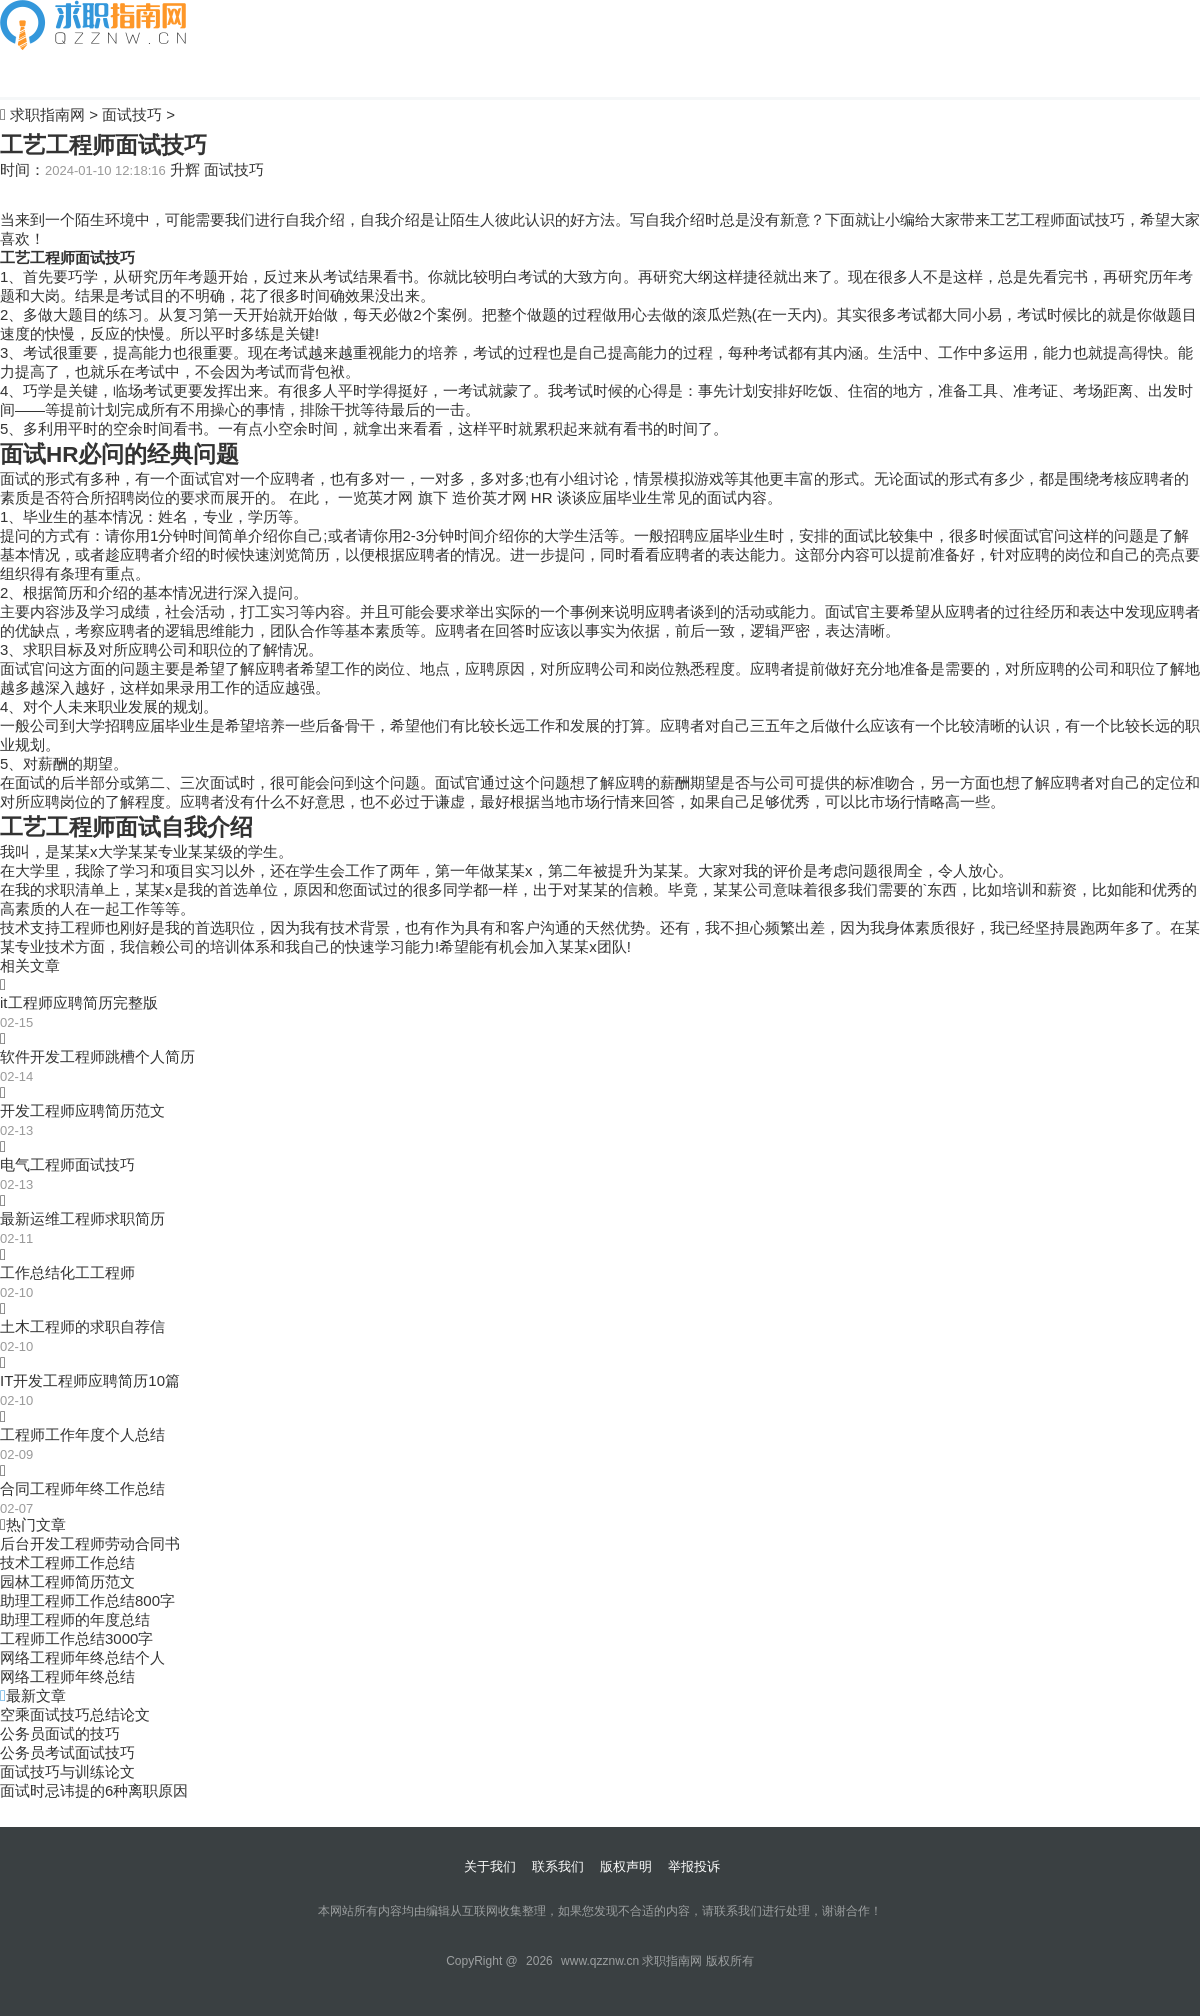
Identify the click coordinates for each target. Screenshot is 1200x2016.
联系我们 (558, 1866)
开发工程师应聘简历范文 (82, 1110)
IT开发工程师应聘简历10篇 (90, 1380)
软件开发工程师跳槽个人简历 (97, 1056)
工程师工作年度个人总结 (82, 1434)
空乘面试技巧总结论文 (75, 1714)
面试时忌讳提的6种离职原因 (94, 1790)
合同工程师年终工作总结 (82, 1488)
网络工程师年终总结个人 (82, 1657)
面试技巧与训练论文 (67, 1771)
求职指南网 (47, 114)
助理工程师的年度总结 (75, 1619)
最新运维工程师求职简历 (82, 1218)
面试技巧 (132, 114)
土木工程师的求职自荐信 (82, 1326)
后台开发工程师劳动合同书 (90, 1543)
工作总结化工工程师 (67, 1272)
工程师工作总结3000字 (76, 1638)
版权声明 (626, 1866)
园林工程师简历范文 (67, 1581)
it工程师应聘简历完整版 (79, 1002)
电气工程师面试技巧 (67, 1164)
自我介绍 (30, 73)
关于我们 (490, 1866)
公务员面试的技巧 (60, 1733)
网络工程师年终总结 (67, 1676)
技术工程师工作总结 (67, 1562)
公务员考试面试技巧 (67, 1752)
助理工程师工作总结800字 (87, 1600)
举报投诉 (694, 1866)
